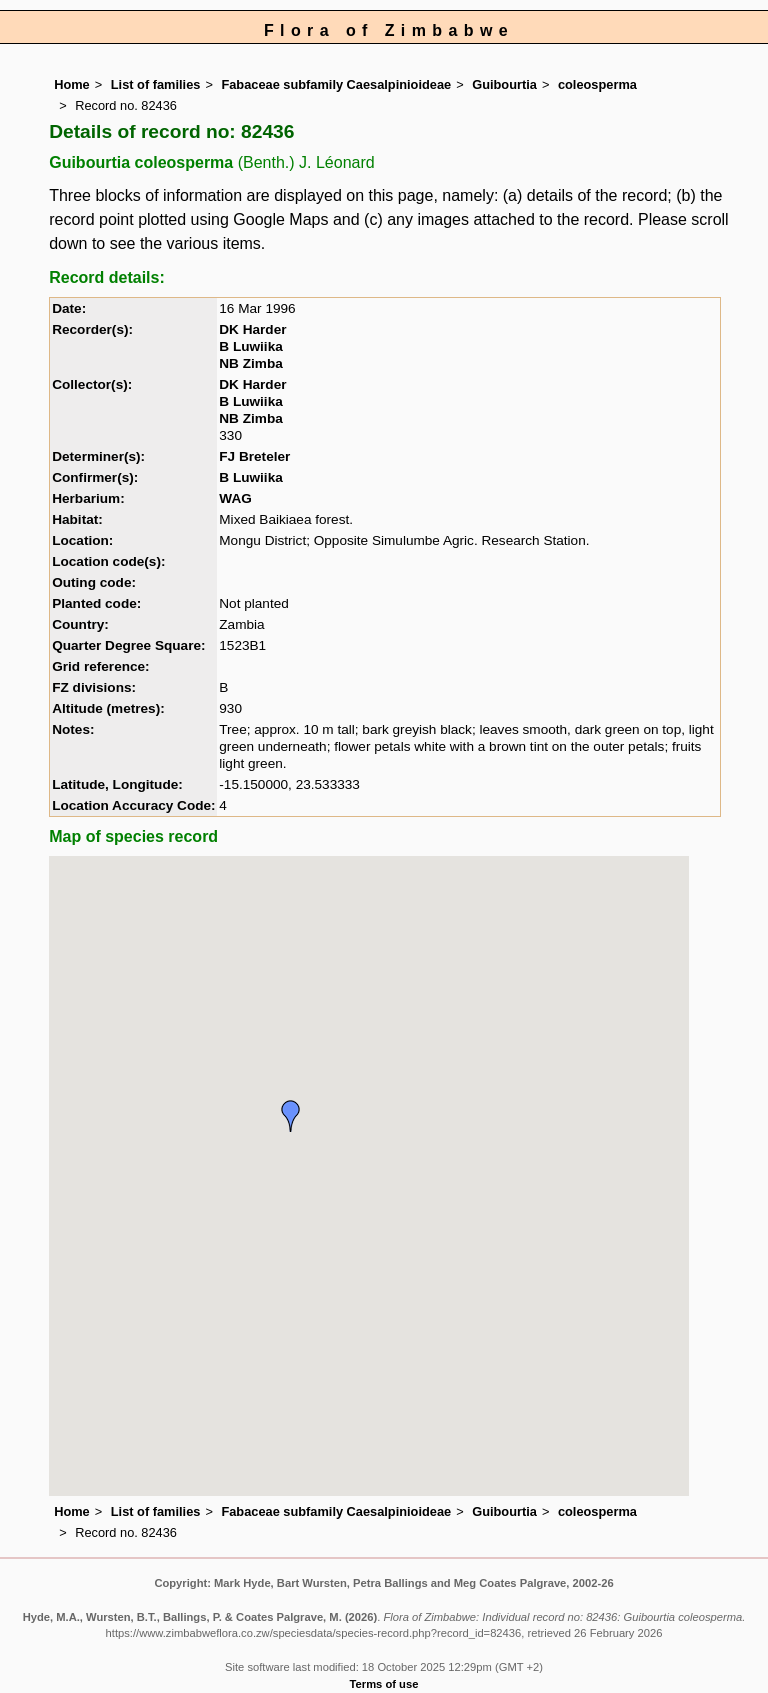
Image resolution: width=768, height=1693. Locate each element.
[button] (291, 1116)
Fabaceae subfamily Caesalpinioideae (336, 84)
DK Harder (252, 329)
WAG (235, 498)
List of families (156, 84)
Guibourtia (504, 84)
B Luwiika (250, 346)
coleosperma (597, 84)
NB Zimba (250, 363)
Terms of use (384, 1684)
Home (72, 84)
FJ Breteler (254, 456)
